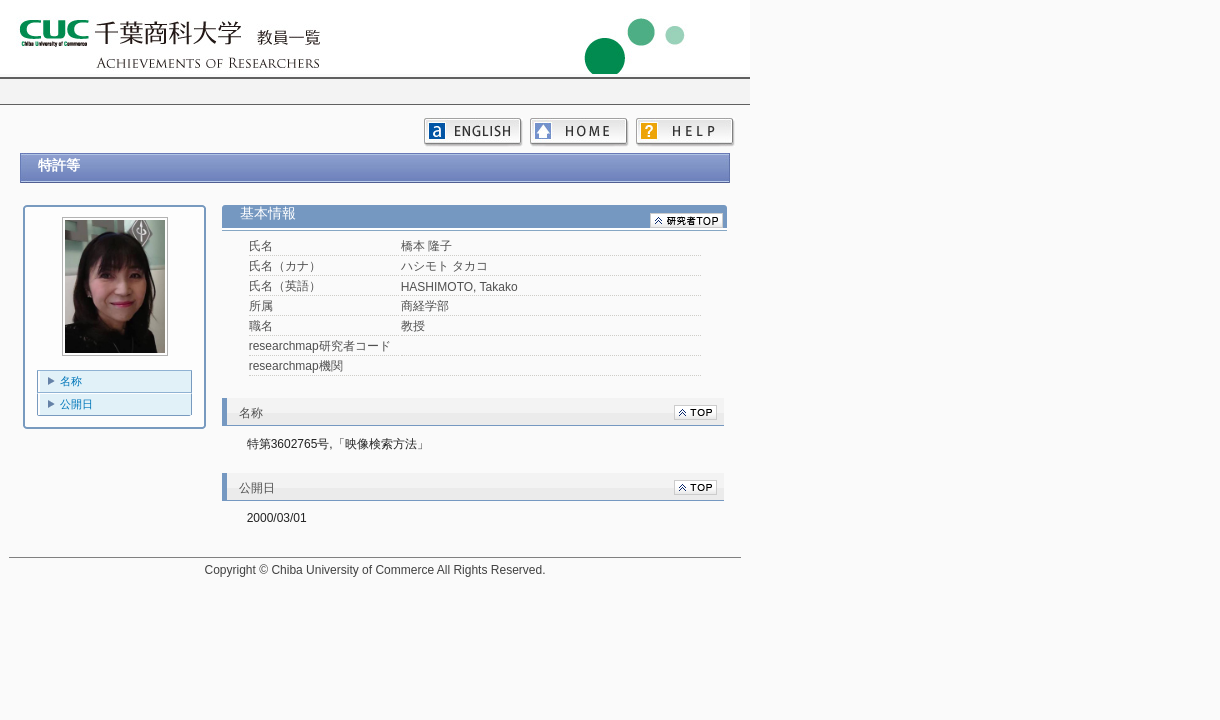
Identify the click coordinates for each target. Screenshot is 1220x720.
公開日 (76, 404)
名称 (71, 381)
